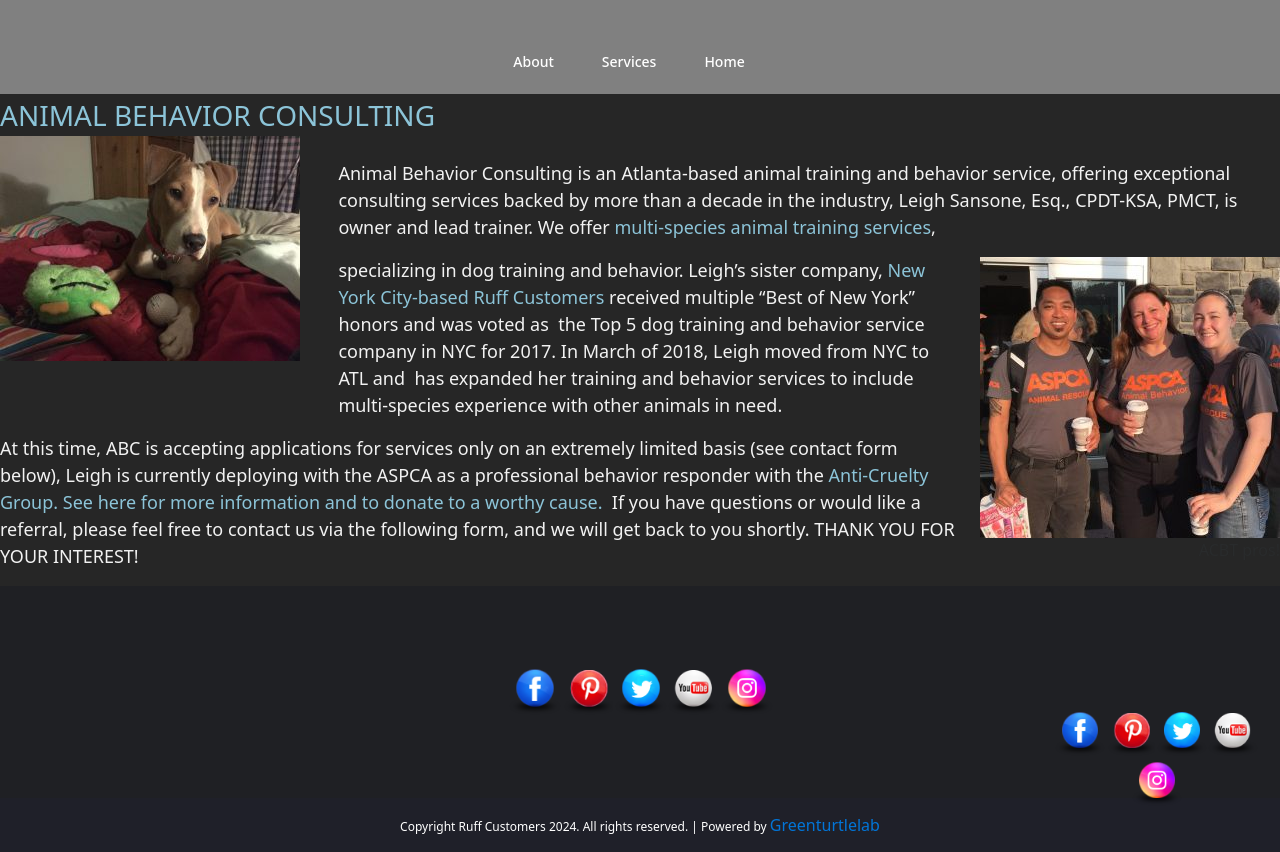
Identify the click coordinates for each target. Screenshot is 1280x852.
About (533, 61)
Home (724, 61)
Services (629, 61)
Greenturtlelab (825, 825)
